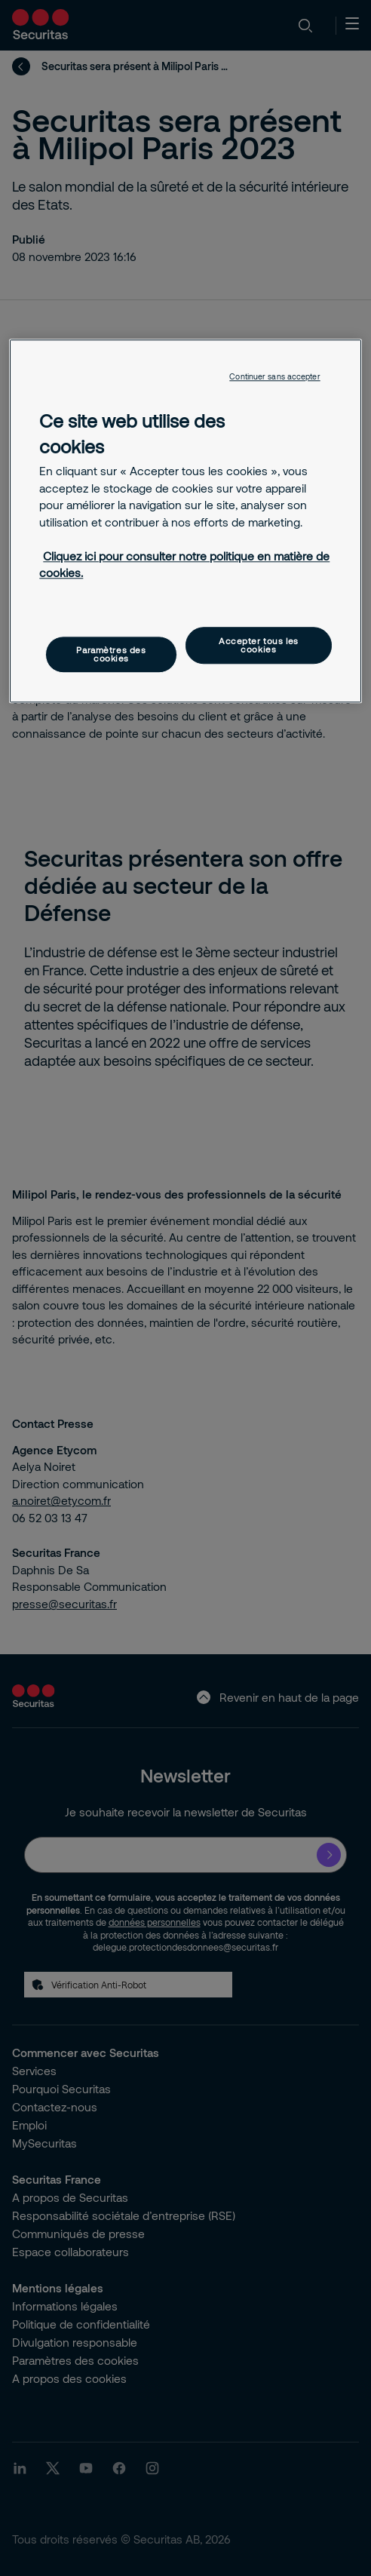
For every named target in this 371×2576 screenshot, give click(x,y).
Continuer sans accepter (274, 377)
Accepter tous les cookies (259, 645)
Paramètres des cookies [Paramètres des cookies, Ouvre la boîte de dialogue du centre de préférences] (111, 654)
